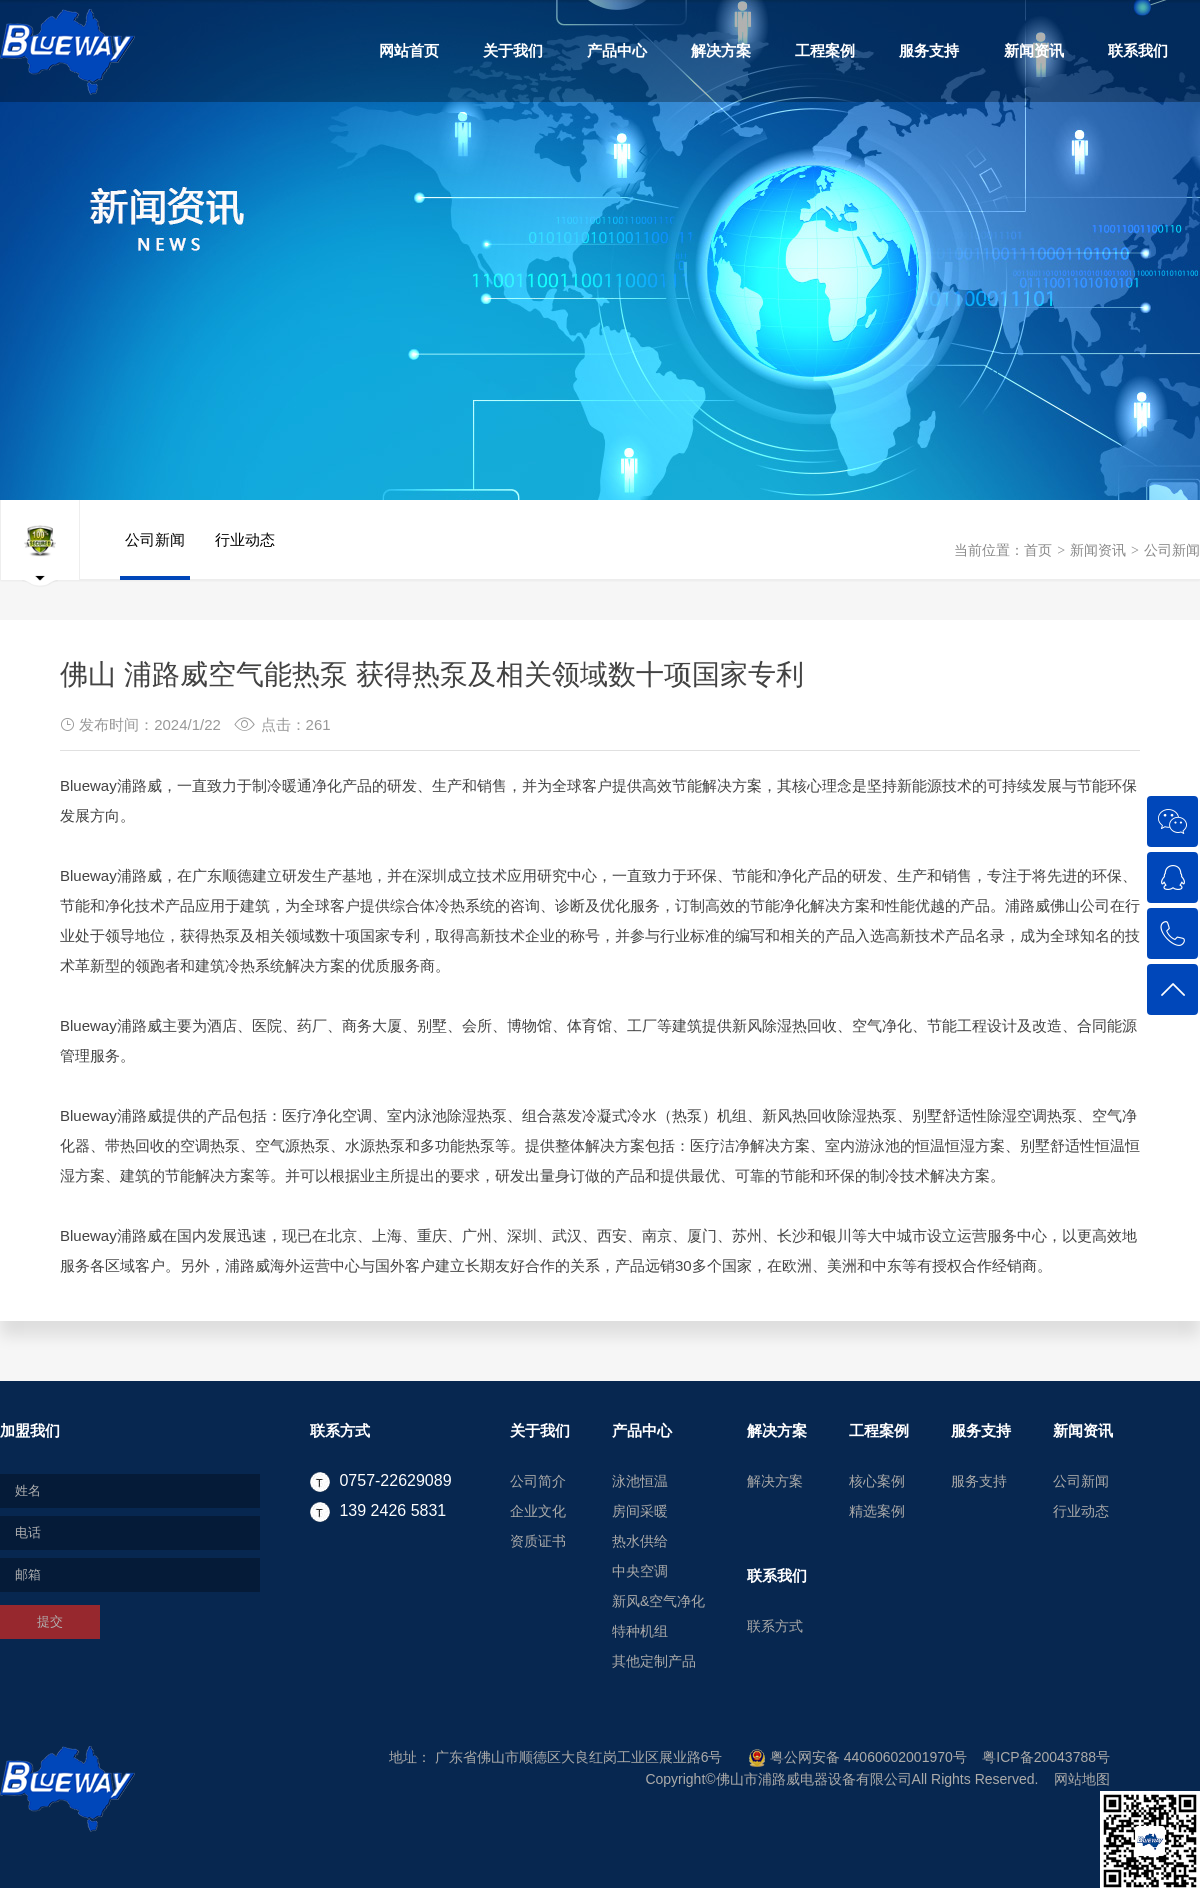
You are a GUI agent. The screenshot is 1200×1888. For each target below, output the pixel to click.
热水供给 (640, 1541)
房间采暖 (640, 1511)
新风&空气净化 (658, 1601)
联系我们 (1138, 50)
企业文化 (538, 1511)
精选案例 (877, 1511)
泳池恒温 (640, 1481)
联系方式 (340, 1430)
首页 (1038, 550)
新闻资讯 (1034, 50)
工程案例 (825, 50)
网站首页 (409, 50)
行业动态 (245, 555)
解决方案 (721, 50)
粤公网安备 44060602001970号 (857, 1757)
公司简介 (538, 1481)
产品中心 (617, 50)
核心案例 (877, 1481)
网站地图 (1082, 1779)
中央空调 (640, 1571)
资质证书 (538, 1541)
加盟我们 (30, 1430)
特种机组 (640, 1631)
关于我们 (513, 50)
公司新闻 (1172, 550)
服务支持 (929, 50)
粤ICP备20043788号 (1046, 1757)
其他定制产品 (654, 1661)
